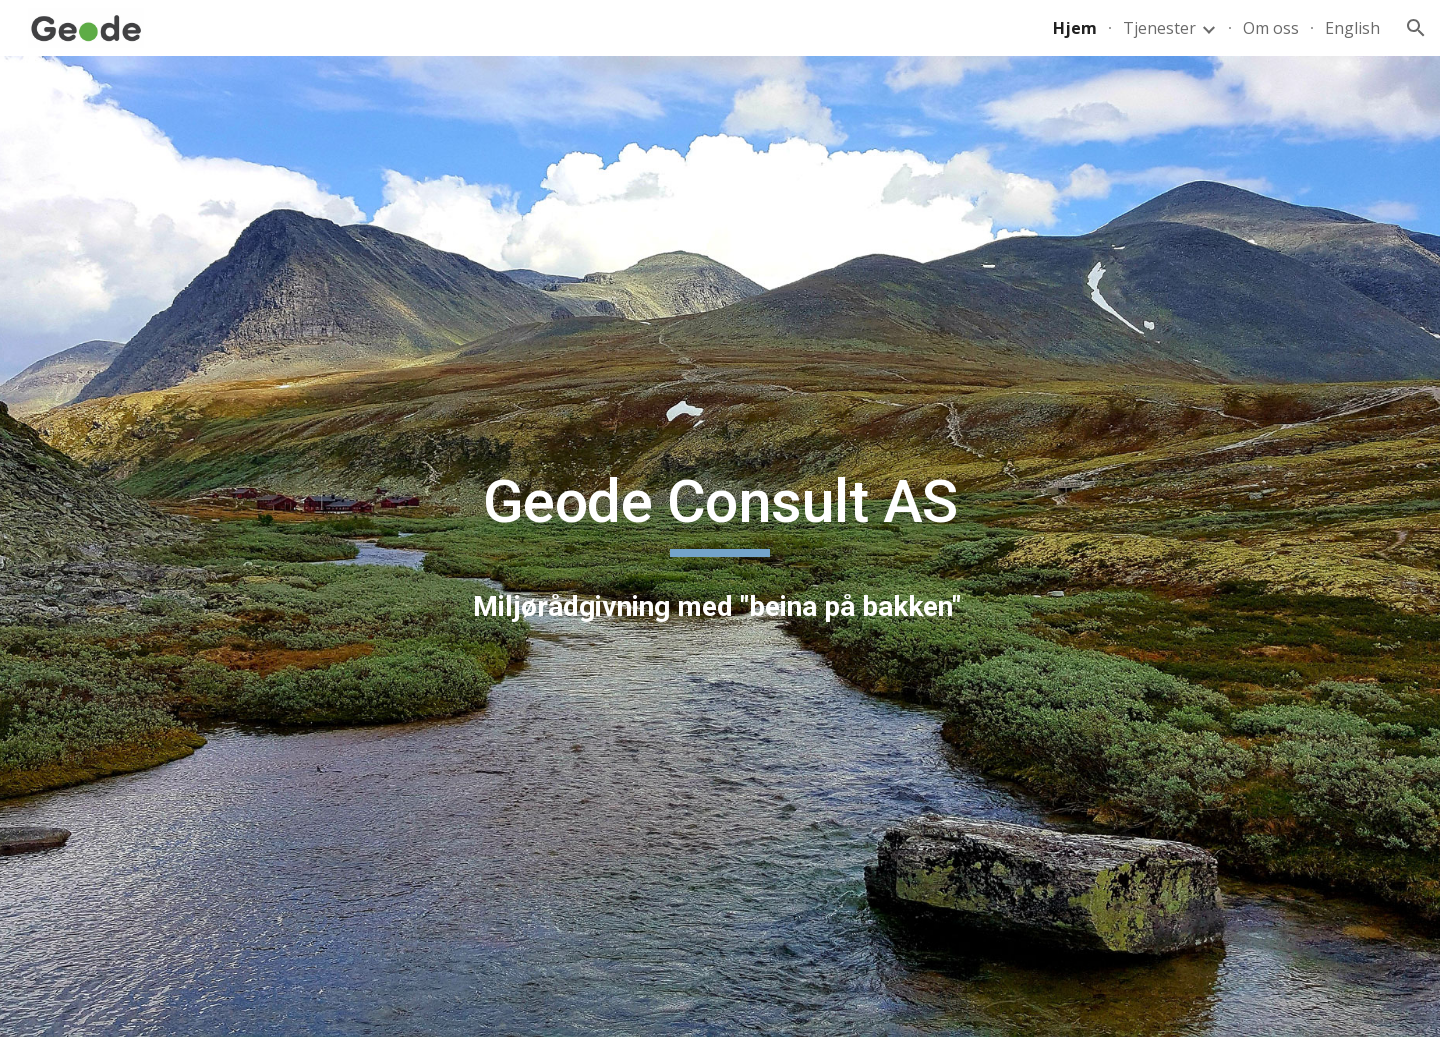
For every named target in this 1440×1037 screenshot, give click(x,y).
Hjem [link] (1075, 28)
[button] (1416, 28)
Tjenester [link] (1159, 28)
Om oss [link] (1271, 28)
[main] (720, 511)
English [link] (1352, 28)
